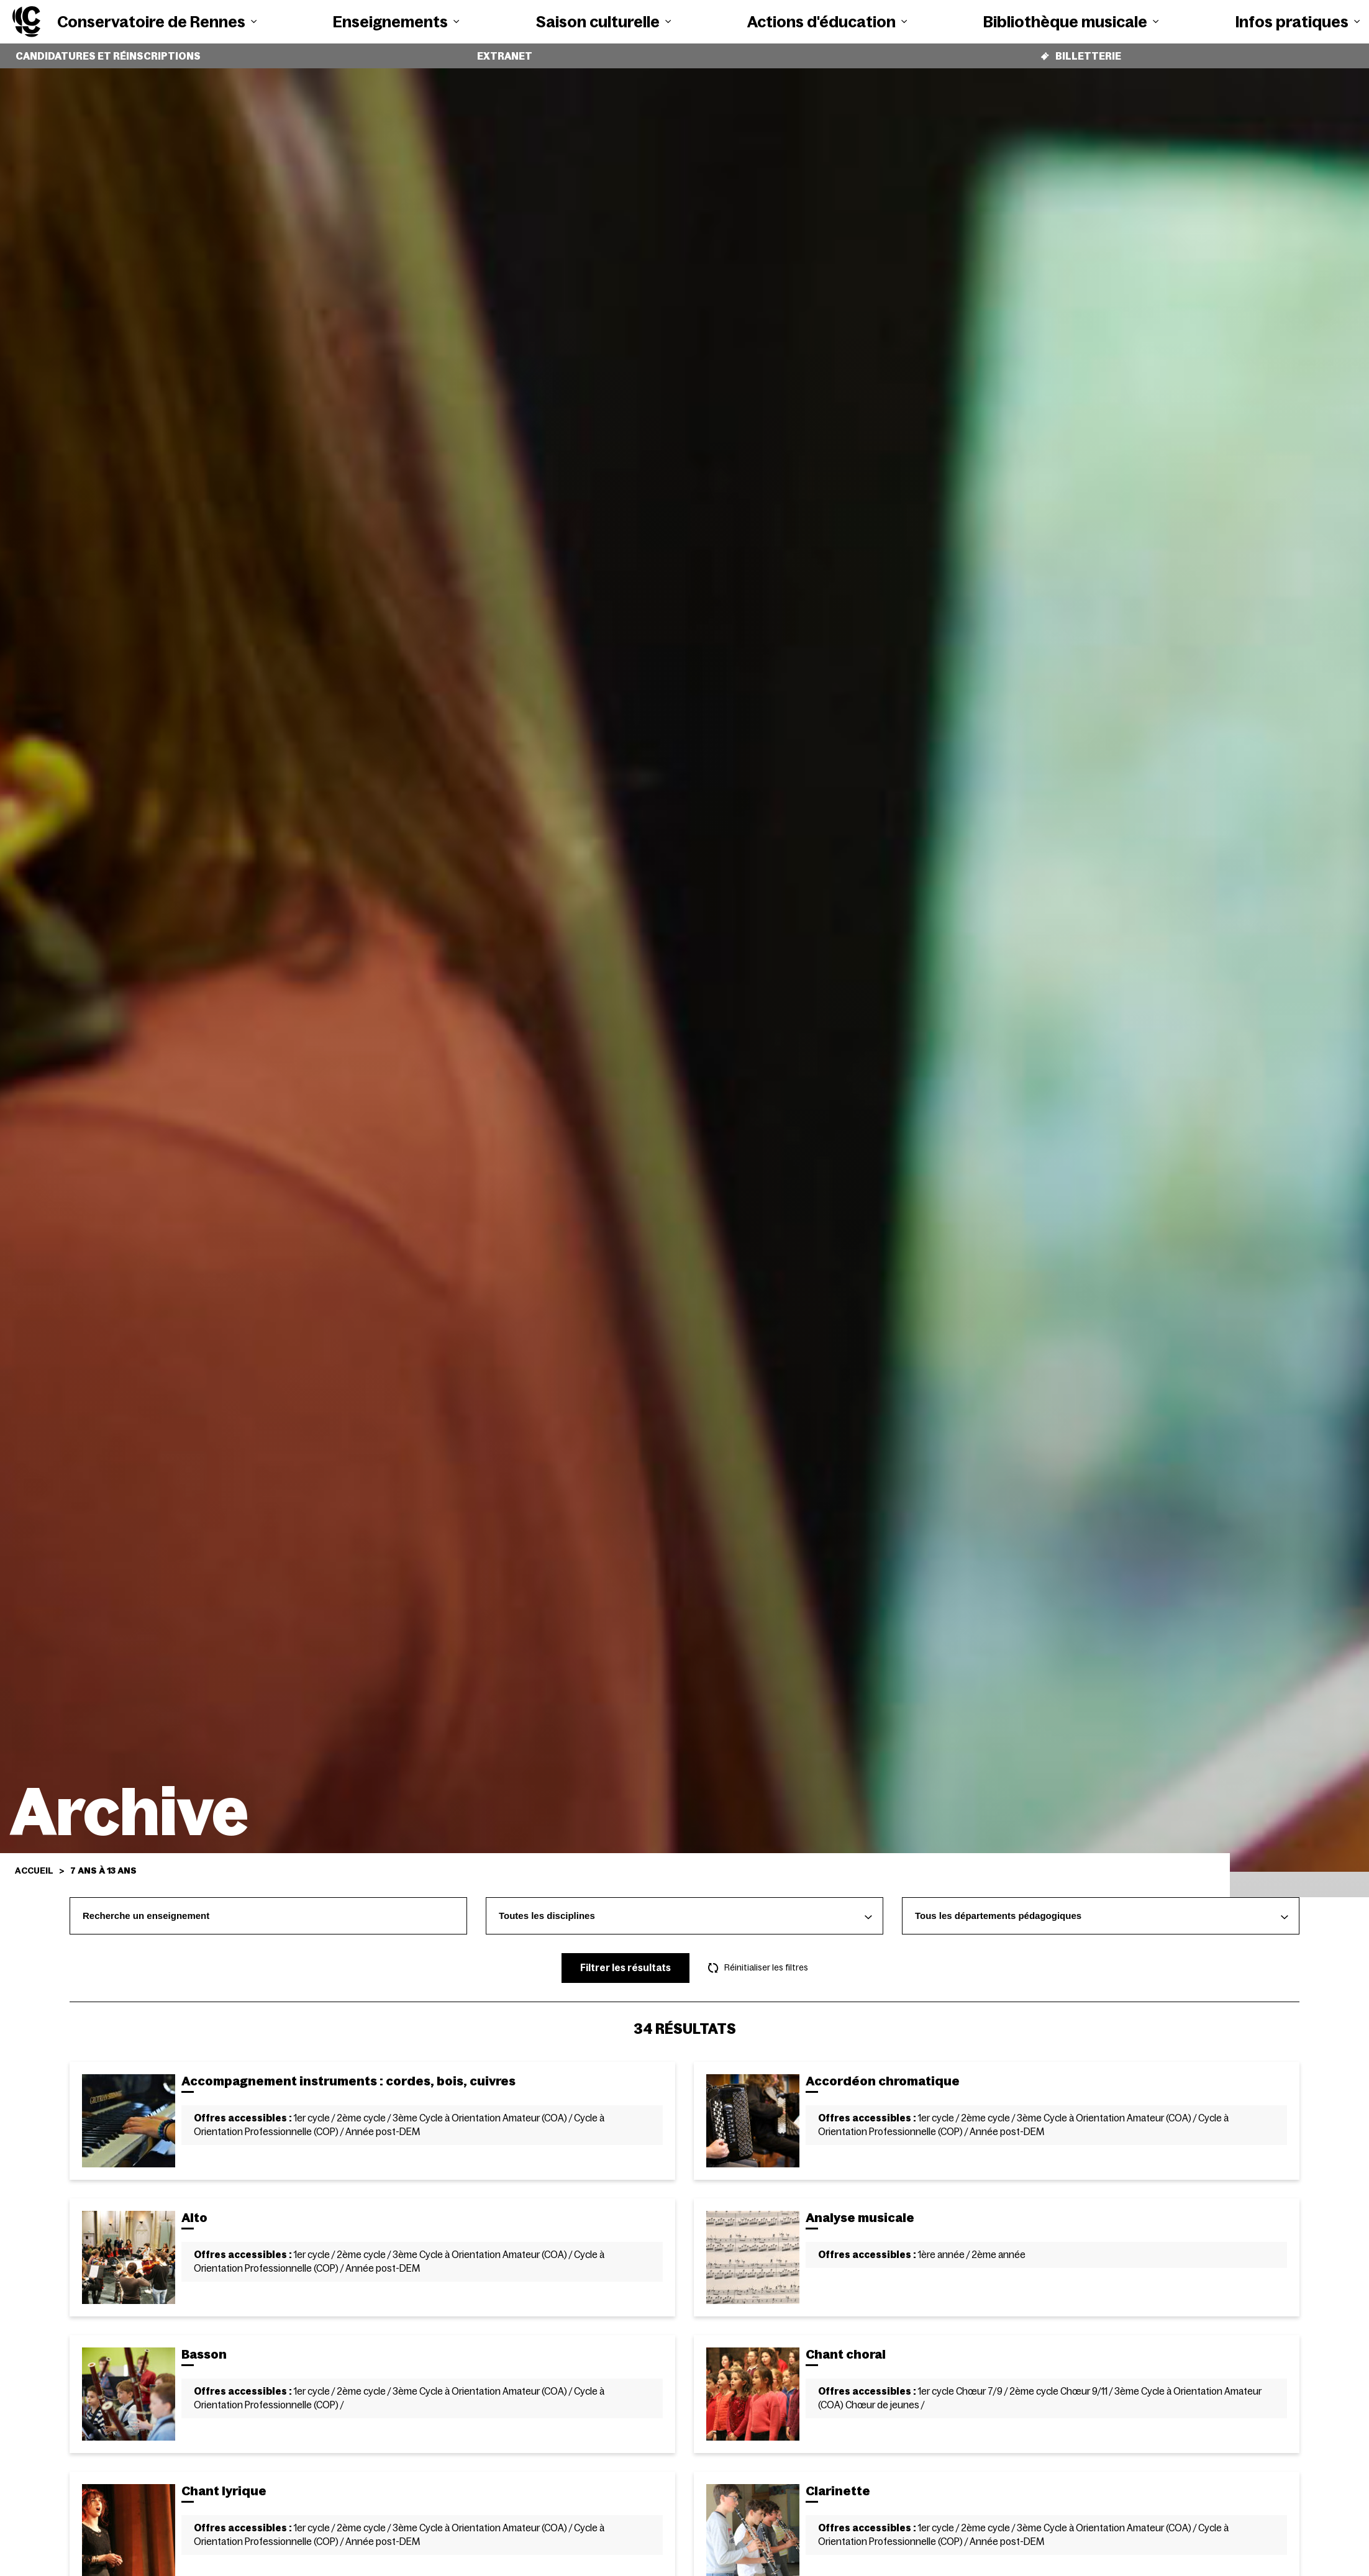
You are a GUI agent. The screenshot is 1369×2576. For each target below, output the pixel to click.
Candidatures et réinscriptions (108, 51)
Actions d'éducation (827, 21)
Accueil (34, 1861)
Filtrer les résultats (625, 1958)
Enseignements (396, 21)
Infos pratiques (1297, 21)
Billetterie (1080, 51)
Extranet (504, 51)
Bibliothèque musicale (1070, 21)
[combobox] (684, 1906)
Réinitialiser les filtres (758, 1959)
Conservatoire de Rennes (157, 21)
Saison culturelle (603, 21)
